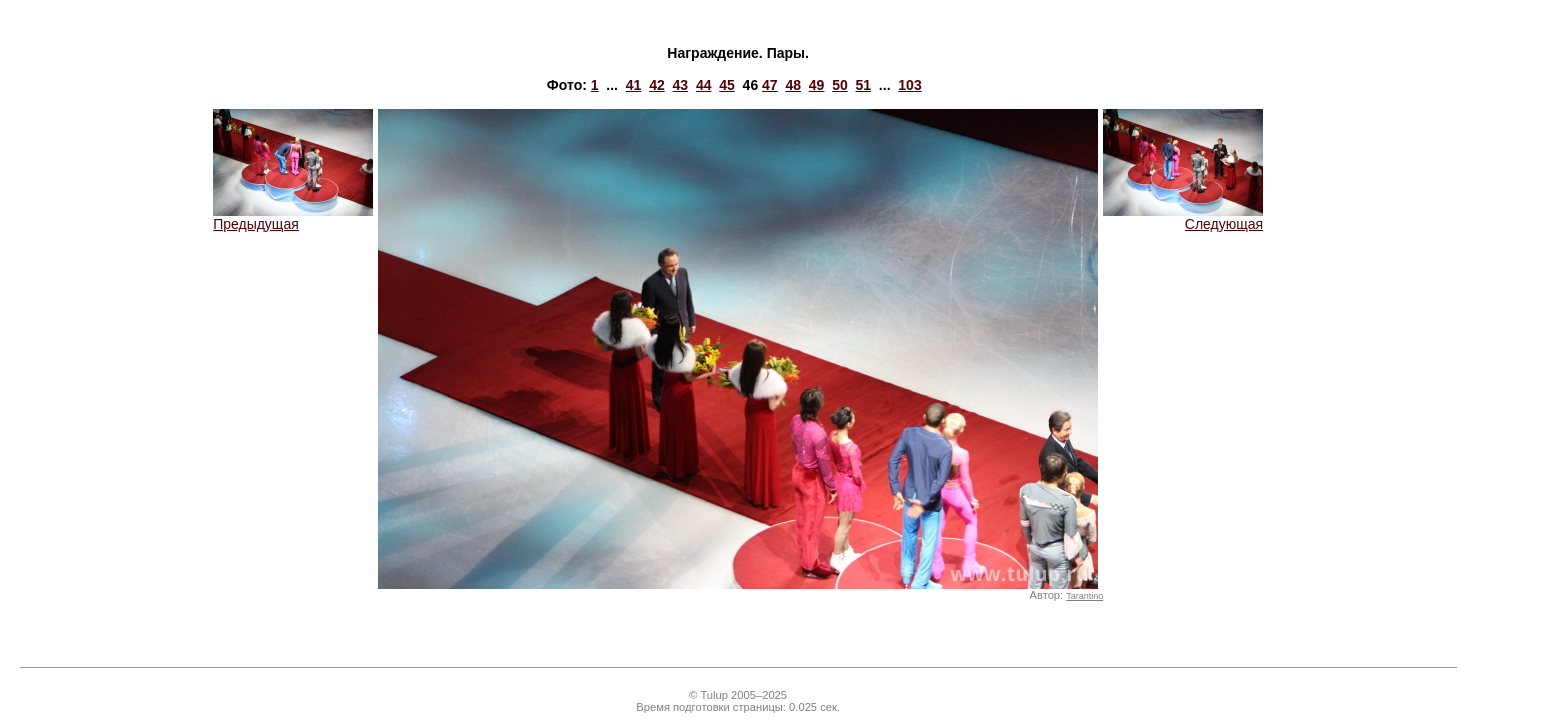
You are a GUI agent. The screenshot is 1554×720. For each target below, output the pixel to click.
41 (634, 85)
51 (864, 85)
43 (681, 85)
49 (817, 85)
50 (840, 85)
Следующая (1183, 217)
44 (704, 85)
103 (909, 85)
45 (727, 85)
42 (657, 85)
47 (770, 85)
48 (793, 85)
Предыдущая (293, 217)
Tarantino (1084, 596)
